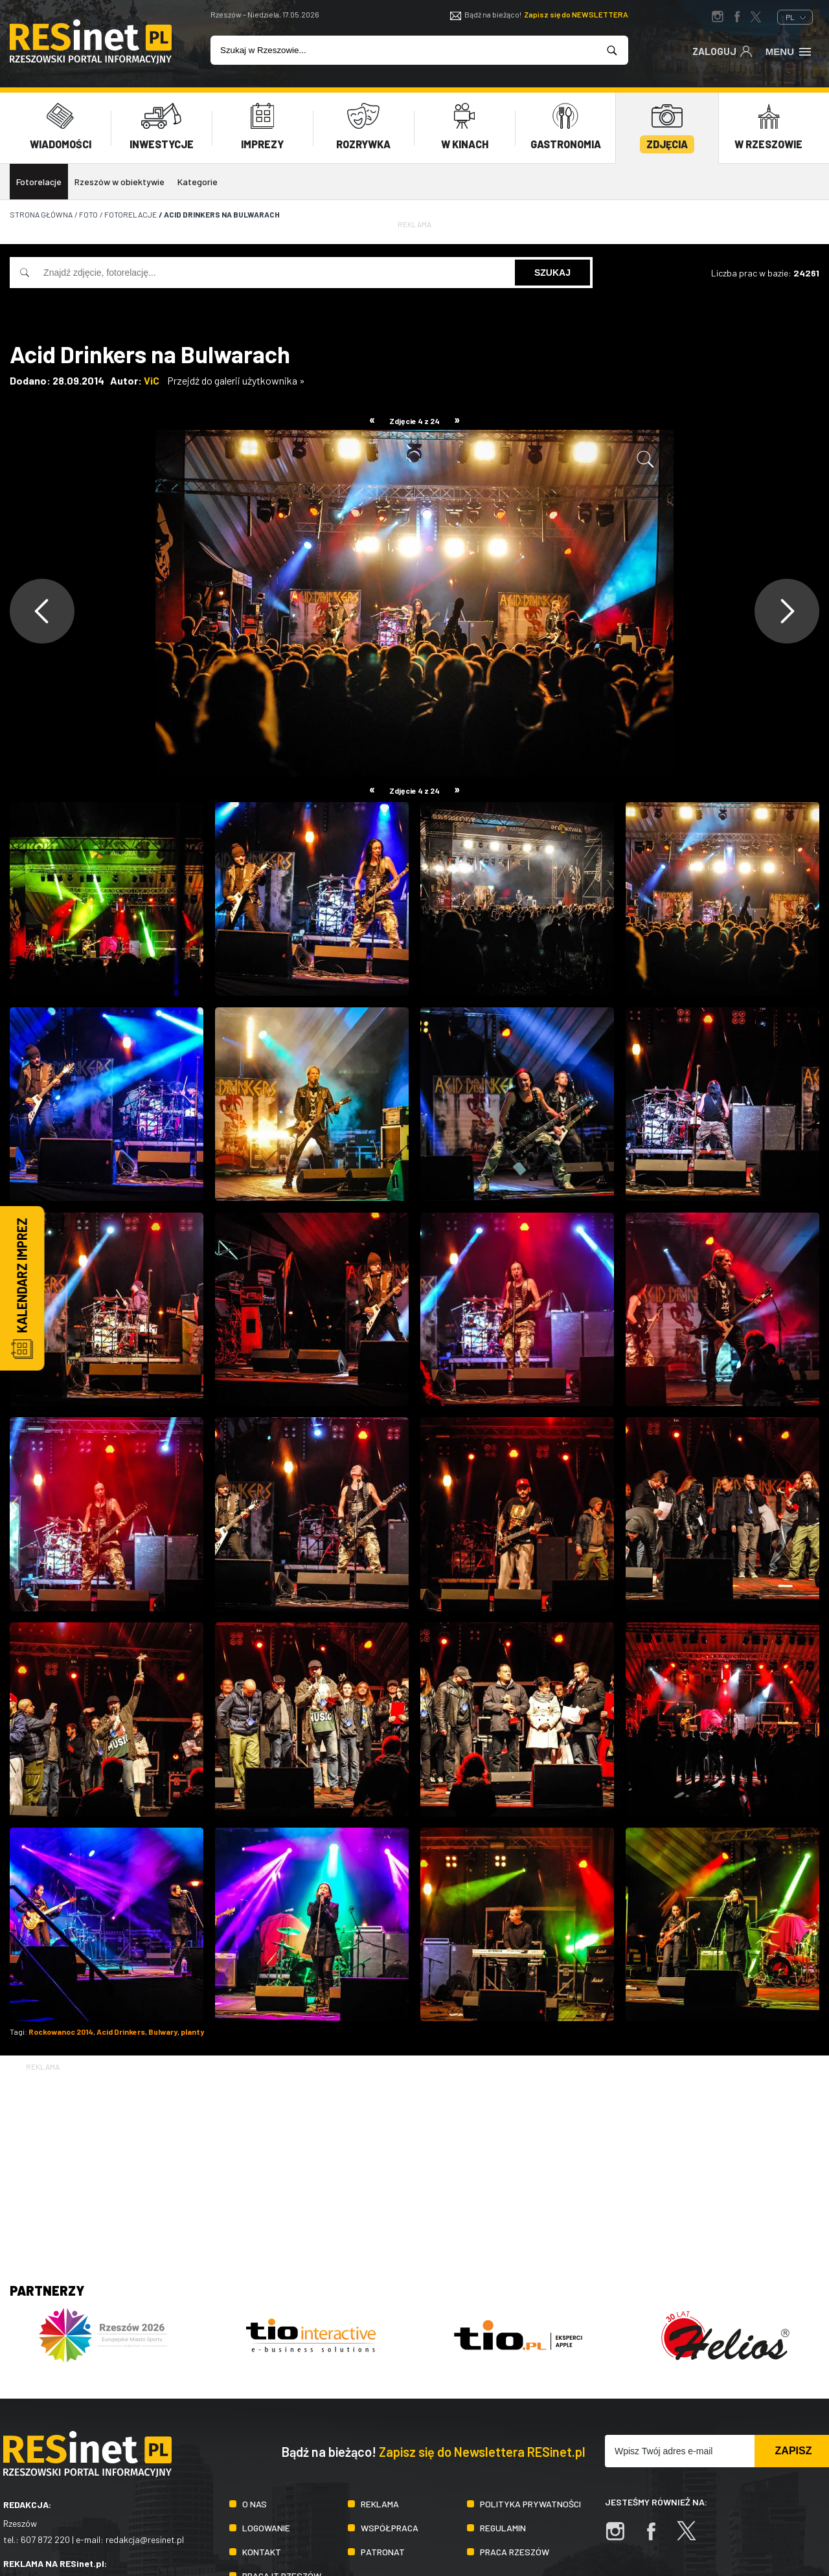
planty (192, 2031)
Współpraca (389, 2527)
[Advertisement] (414, 2164)
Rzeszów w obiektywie (119, 181)
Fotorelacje (39, 181)
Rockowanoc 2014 (60, 2031)
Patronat (383, 2551)
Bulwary (162, 2031)
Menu (789, 50)
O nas (254, 2503)
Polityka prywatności (530, 2503)
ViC (151, 380)
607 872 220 (45, 2539)
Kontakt (261, 2551)
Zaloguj (722, 50)
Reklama (380, 2503)
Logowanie (266, 2527)
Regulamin (503, 2527)
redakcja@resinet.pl (145, 2539)
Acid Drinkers (121, 2031)
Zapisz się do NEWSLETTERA (576, 14)
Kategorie (197, 181)
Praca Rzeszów (514, 2551)
